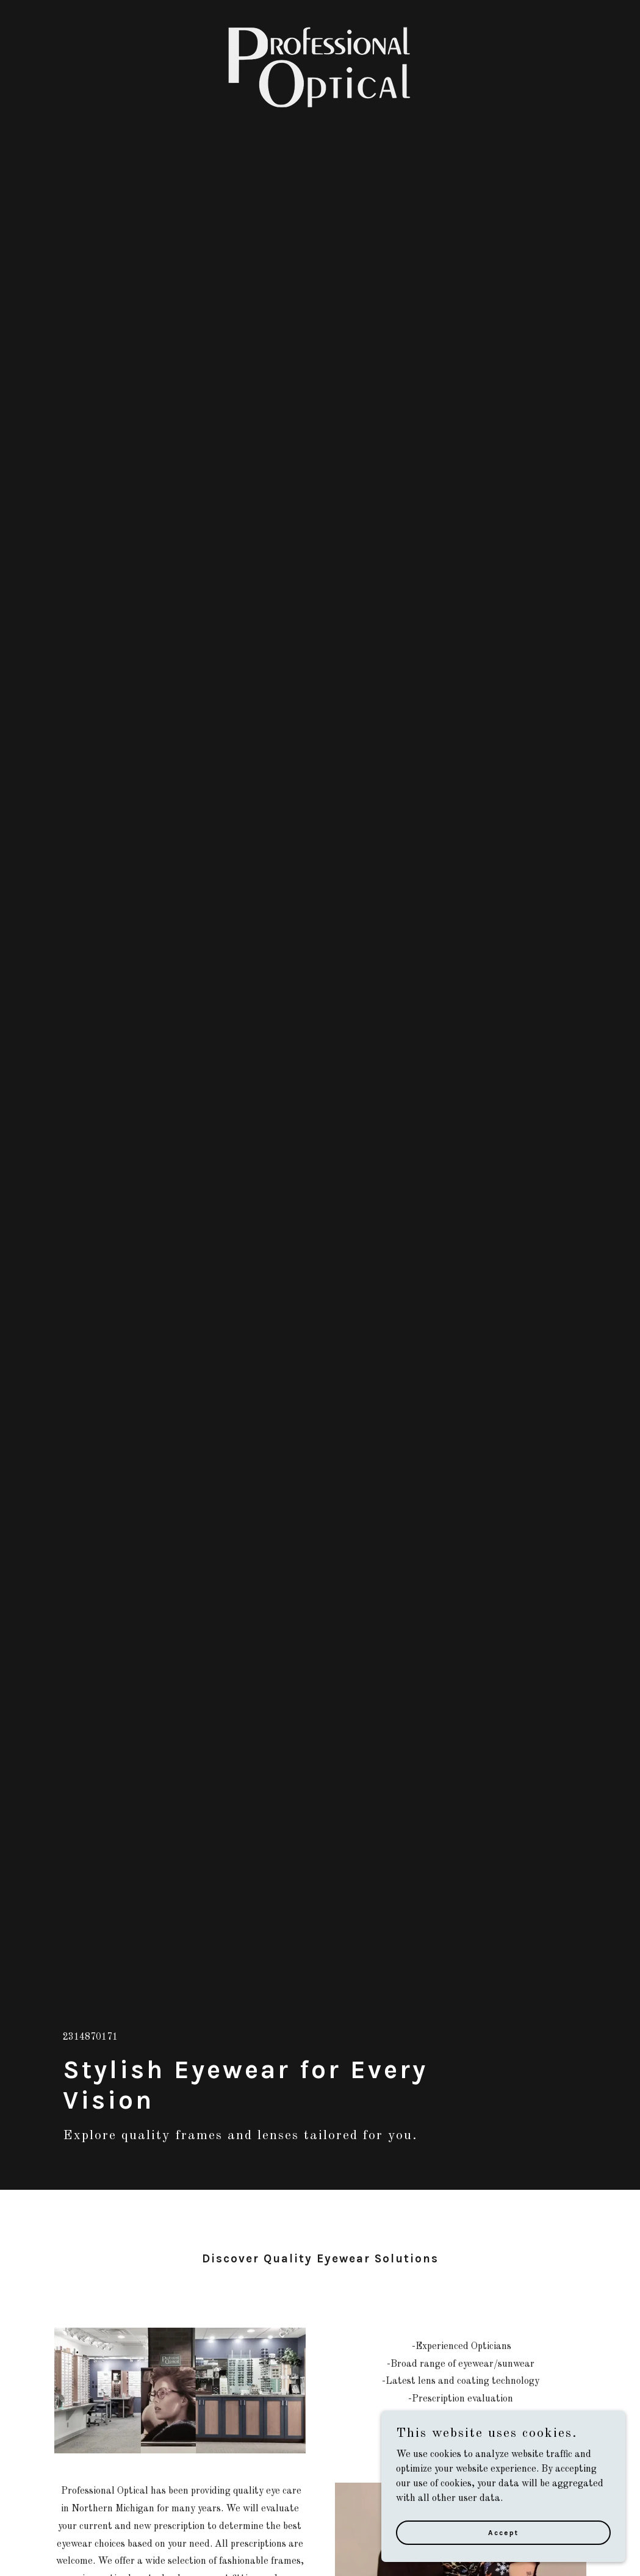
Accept (503, 2532)
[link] (320, 15)
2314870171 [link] (90, 2037)
